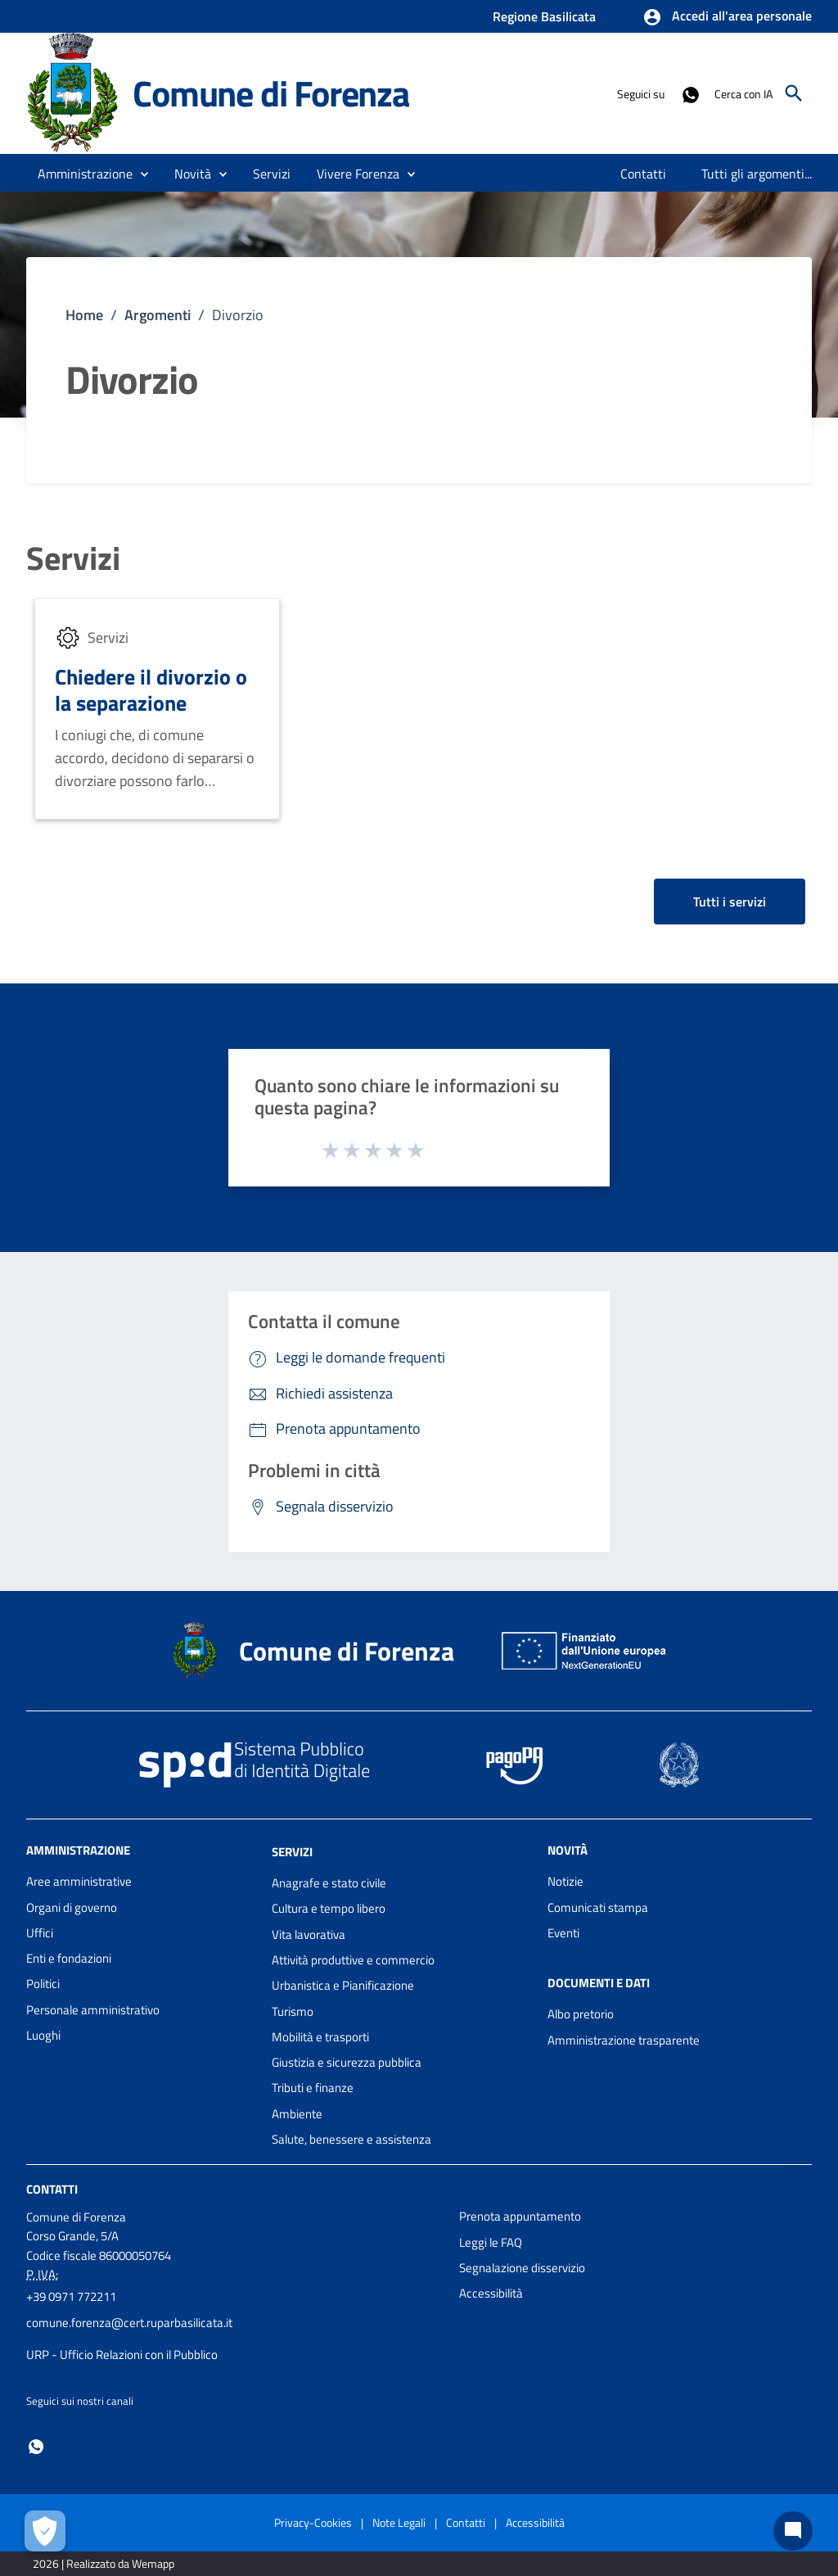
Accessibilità (491, 2293)
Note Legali (399, 2522)
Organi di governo (71, 1907)
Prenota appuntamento (520, 2216)
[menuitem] (644, 173)
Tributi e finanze (313, 2087)
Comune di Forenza (271, 93)
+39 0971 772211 (71, 2296)
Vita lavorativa (308, 1934)
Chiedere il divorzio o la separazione (151, 690)
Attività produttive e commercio (353, 1959)
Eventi (563, 1932)
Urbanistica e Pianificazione (343, 1985)
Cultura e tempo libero (328, 1908)
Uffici (39, 1932)
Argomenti (157, 315)
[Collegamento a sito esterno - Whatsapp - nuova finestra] (690, 93)
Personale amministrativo (93, 2009)
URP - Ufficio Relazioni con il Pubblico (122, 2354)
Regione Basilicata (544, 16)
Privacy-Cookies (313, 2522)
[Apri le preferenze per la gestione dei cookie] (45, 2530)
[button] (727, 17)
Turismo (292, 2011)
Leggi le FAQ (490, 2242)
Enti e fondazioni (68, 1958)
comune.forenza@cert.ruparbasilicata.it (129, 2322)
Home (84, 315)
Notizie (565, 1881)
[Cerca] (794, 93)
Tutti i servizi (729, 901)
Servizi (73, 558)
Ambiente (297, 2113)
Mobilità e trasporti (320, 2036)
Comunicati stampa (597, 1907)
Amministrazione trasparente (623, 2040)
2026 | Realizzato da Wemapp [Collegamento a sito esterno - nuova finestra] (103, 2563)
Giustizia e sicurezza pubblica (346, 2062)
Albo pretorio (580, 2013)
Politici (43, 1983)
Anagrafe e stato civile (329, 1882)
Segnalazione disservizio (522, 2267)
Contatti (52, 2189)
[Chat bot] (793, 2530)
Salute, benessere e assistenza (351, 2139)
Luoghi (43, 2035)
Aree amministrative (79, 1881)
